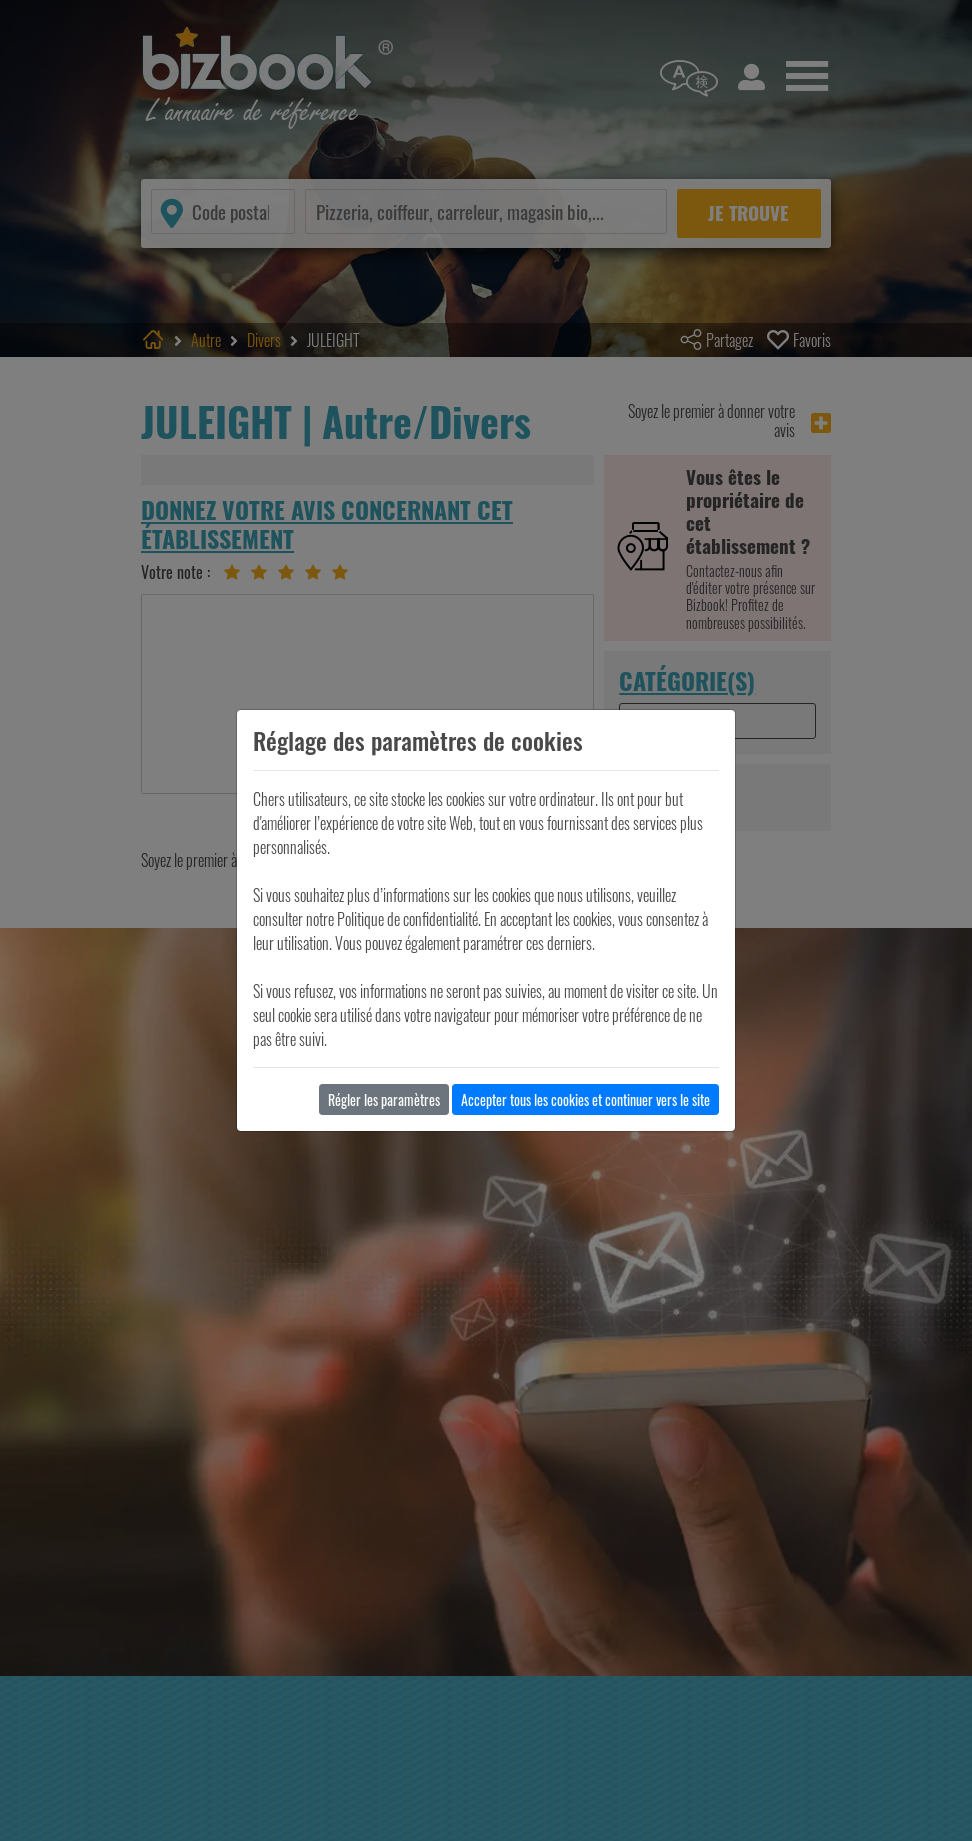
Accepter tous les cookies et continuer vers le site (585, 1099)
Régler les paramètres (384, 1099)
